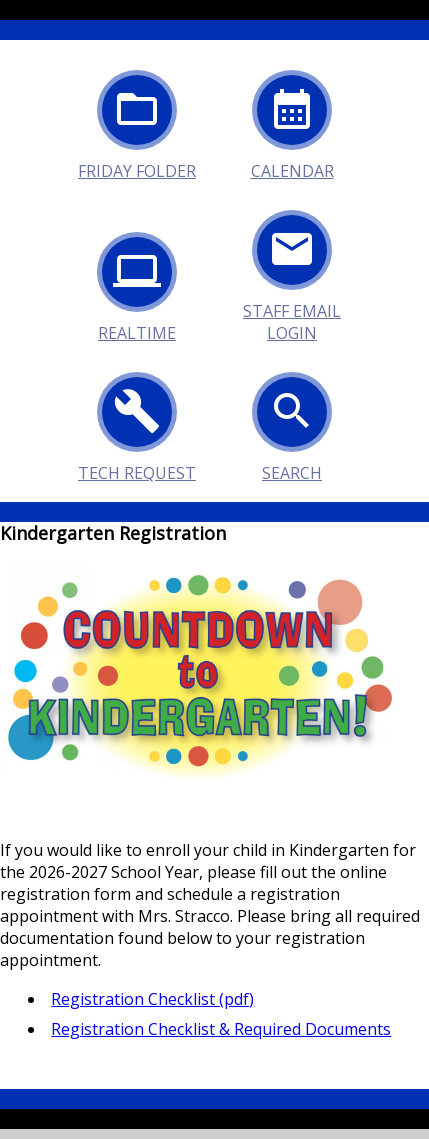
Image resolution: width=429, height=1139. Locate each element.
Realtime (137, 282)
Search (292, 422)
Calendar (292, 120)
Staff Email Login (292, 260)
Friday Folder (137, 120)
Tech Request (137, 422)
